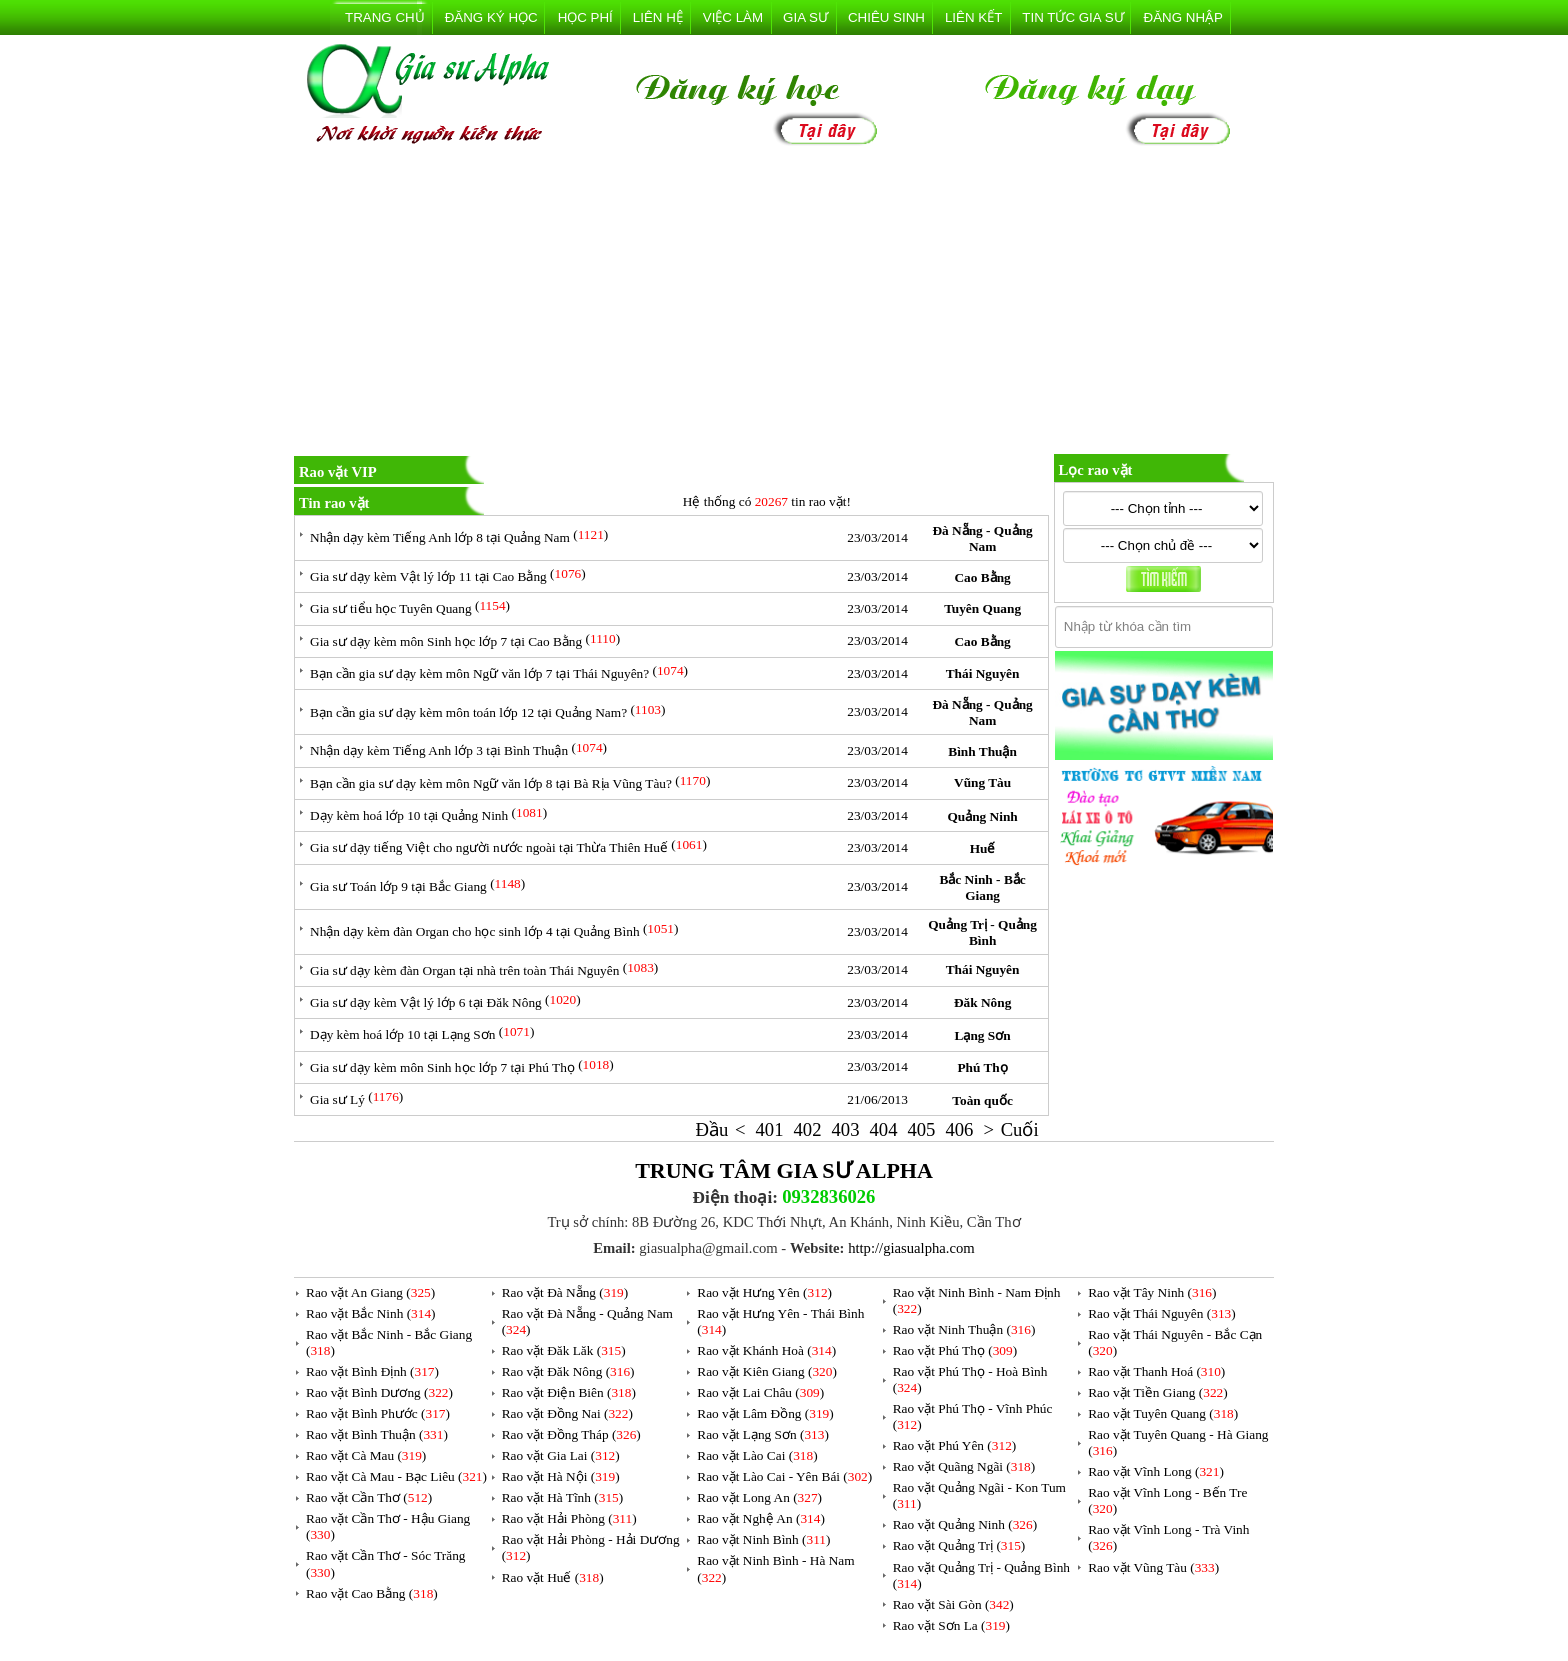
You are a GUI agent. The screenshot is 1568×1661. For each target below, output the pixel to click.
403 (845, 1129)
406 (959, 1129)
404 (883, 1129)
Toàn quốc (982, 1100)
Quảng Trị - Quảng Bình (982, 932)
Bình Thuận (982, 751)
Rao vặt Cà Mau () (366, 1455)
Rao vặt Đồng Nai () (567, 1413)
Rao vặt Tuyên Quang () (1163, 1413)
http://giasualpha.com (911, 1248)
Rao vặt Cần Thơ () (369, 1497)
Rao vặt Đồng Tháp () (571, 1434)
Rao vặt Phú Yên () (955, 1445)
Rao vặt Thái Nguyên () (1161, 1313)
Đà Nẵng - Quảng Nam (982, 538)
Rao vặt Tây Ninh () (1152, 1292)
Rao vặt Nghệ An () (761, 1518)
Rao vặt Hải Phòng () (569, 1518)
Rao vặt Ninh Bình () (763, 1539)
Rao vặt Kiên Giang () (767, 1371)
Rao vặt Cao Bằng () (372, 1593)
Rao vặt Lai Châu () (760, 1392)
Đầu (712, 1129)
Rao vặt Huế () (553, 1577)
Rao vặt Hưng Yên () (764, 1292)
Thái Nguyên (983, 673)
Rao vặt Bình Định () (372, 1371)
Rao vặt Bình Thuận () (377, 1434)
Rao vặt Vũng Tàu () (1153, 1567)
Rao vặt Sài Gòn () (953, 1604)
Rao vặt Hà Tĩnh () (563, 1497)
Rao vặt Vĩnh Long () (1156, 1471)
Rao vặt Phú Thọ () (955, 1350)
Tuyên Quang (982, 608)
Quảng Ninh (982, 816)
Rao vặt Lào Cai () (757, 1455)
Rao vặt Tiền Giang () (1157, 1392)
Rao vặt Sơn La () (951, 1625)
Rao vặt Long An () (759, 1497)
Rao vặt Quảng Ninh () (965, 1524)
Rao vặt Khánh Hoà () (766, 1350)
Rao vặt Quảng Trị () (959, 1545)
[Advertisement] (784, 304)
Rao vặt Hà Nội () (561, 1476)
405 (921, 1129)
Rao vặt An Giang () (370, 1292)
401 (770, 1129)
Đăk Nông (982, 1002)
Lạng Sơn (983, 1035)
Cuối (1020, 1129)
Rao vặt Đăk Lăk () (564, 1350)
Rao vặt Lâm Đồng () (765, 1413)
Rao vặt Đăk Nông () (568, 1371)
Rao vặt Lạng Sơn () (763, 1434)
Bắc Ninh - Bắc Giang (982, 887)
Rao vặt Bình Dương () (379, 1392)
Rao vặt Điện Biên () (569, 1392)
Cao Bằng (982, 577)
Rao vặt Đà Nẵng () (565, 1292)
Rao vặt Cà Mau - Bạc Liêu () (396, 1476)
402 (808, 1129)
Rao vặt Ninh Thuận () (964, 1329)
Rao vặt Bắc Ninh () (371, 1313)
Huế (983, 848)
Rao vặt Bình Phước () (378, 1413)
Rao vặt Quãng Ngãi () (964, 1466)
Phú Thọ (982, 1067)
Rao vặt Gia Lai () (561, 1455)
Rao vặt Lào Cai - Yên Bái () (784, 1476)
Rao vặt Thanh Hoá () (1156, 1371)
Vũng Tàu (982, 782)
